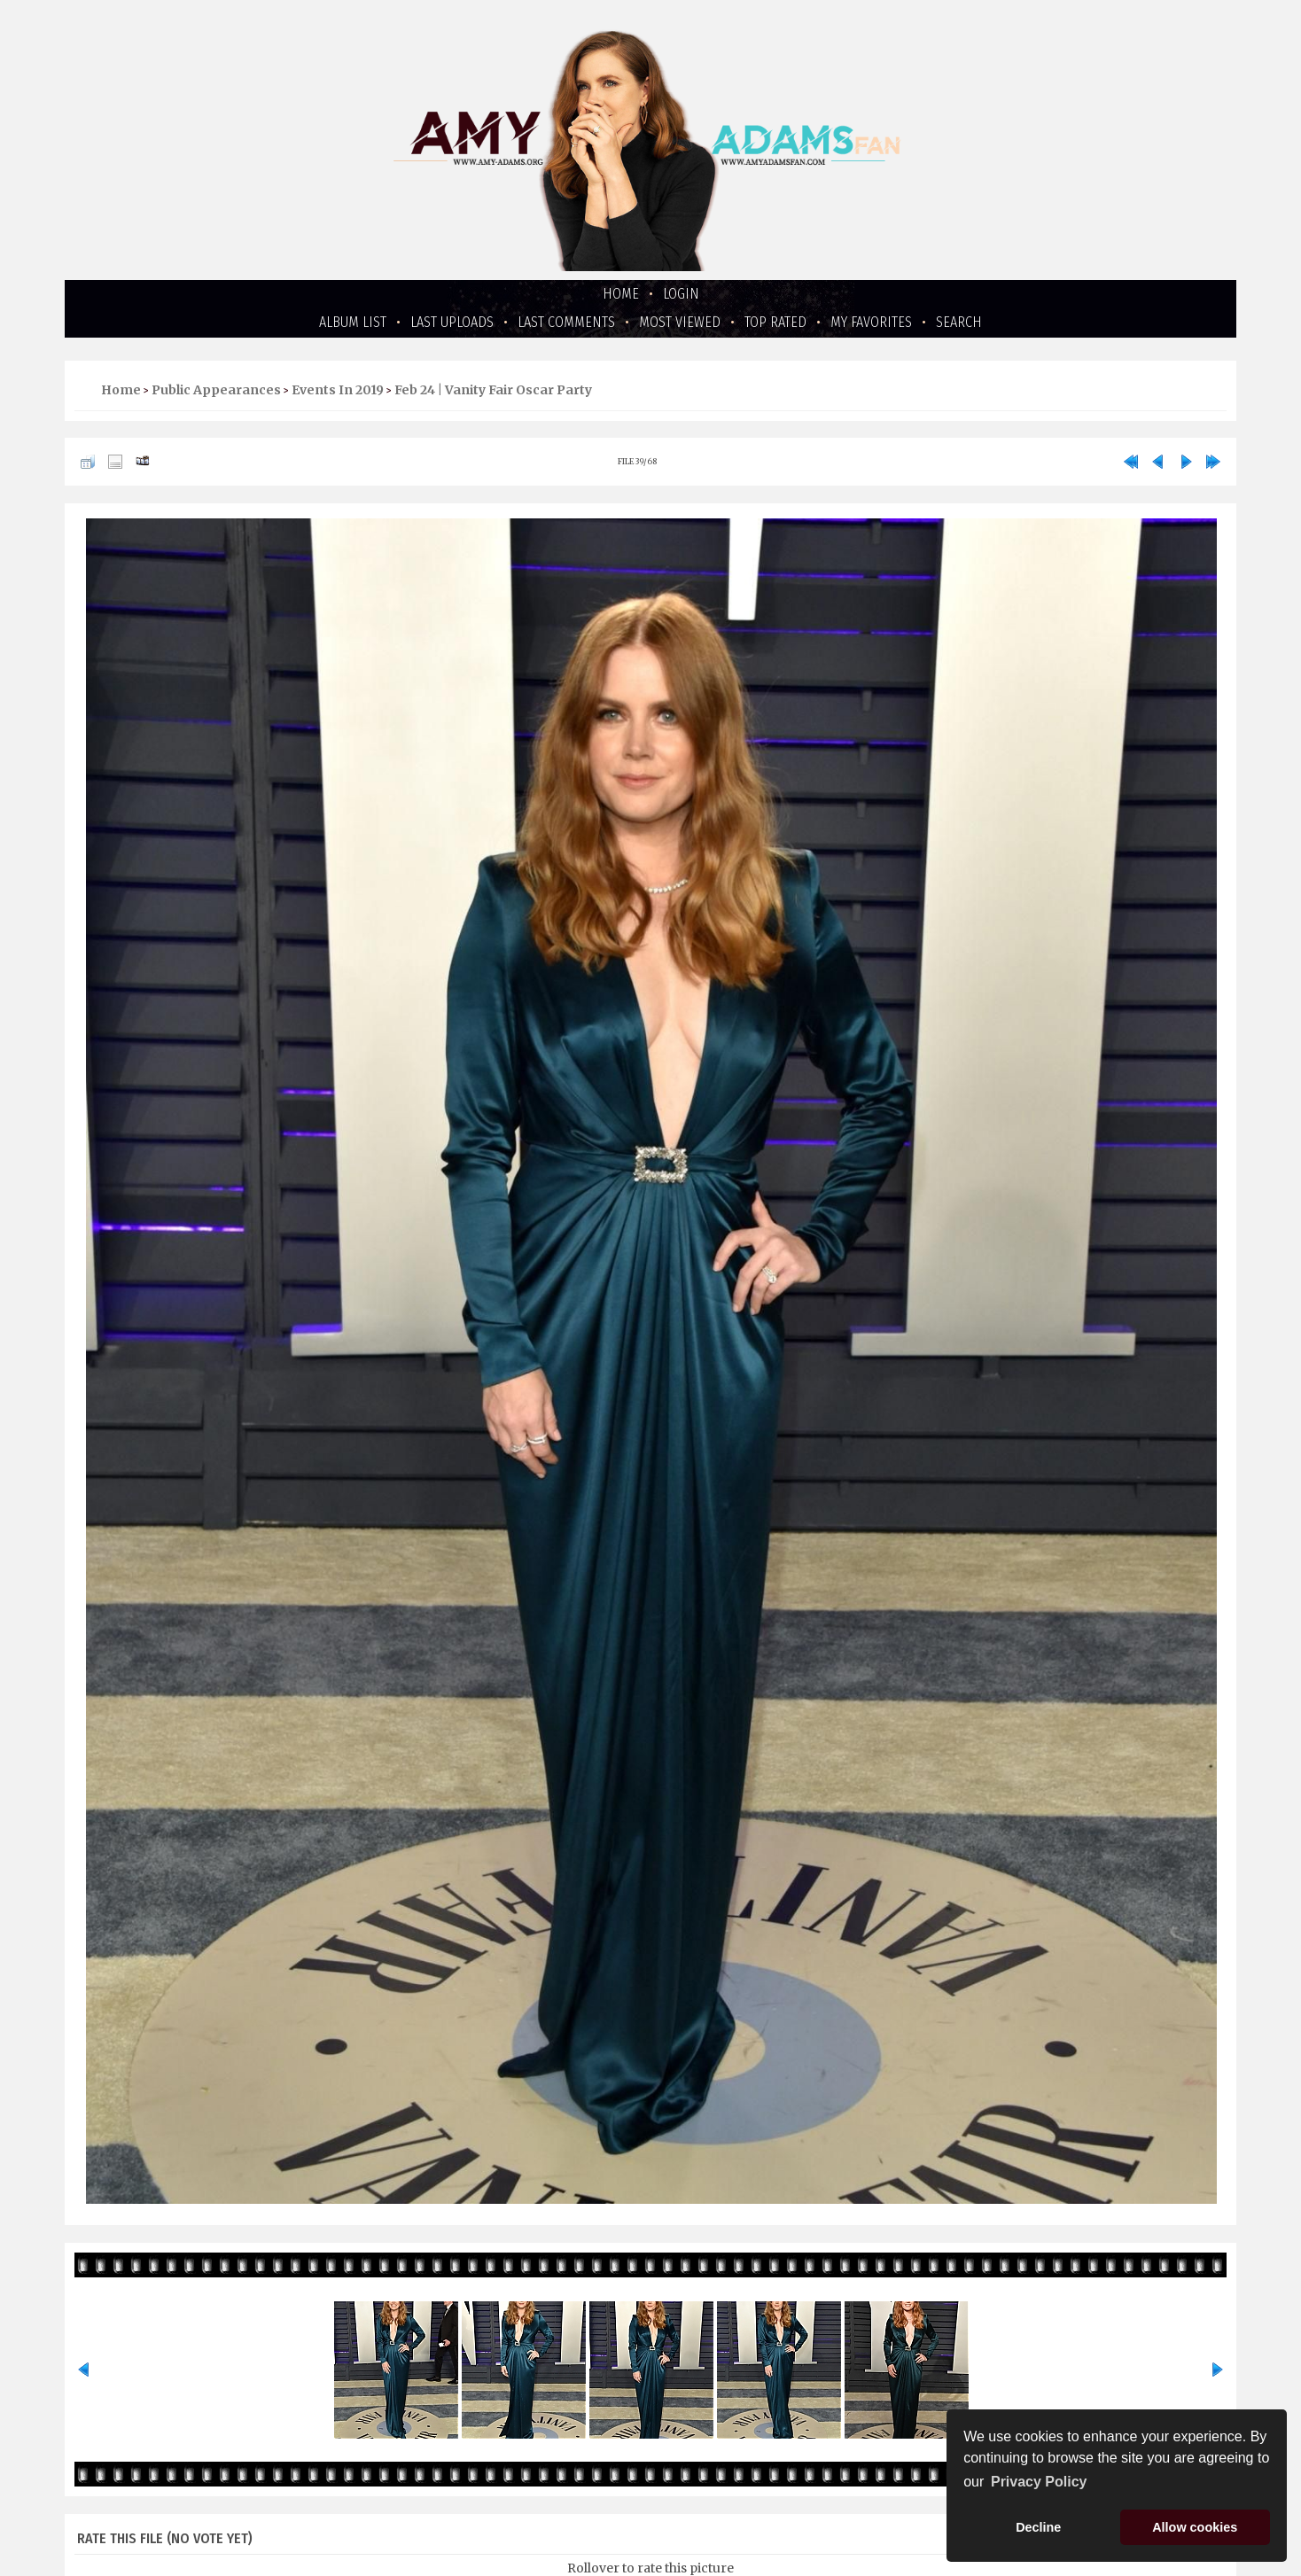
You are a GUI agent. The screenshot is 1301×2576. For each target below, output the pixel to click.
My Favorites (871, 322)
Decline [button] (1038, 2527)
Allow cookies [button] (1194, 2527)
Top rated (775, 322)
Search (959, 322)
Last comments (566, 322)
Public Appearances (216, 390)
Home (621, 293)
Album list (352, 322)
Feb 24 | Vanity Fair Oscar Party (493, 390)
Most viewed (680, 322)
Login (681, 293)
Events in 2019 (338, 390)
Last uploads (452, 322)
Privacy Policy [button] (1039, 2481)
